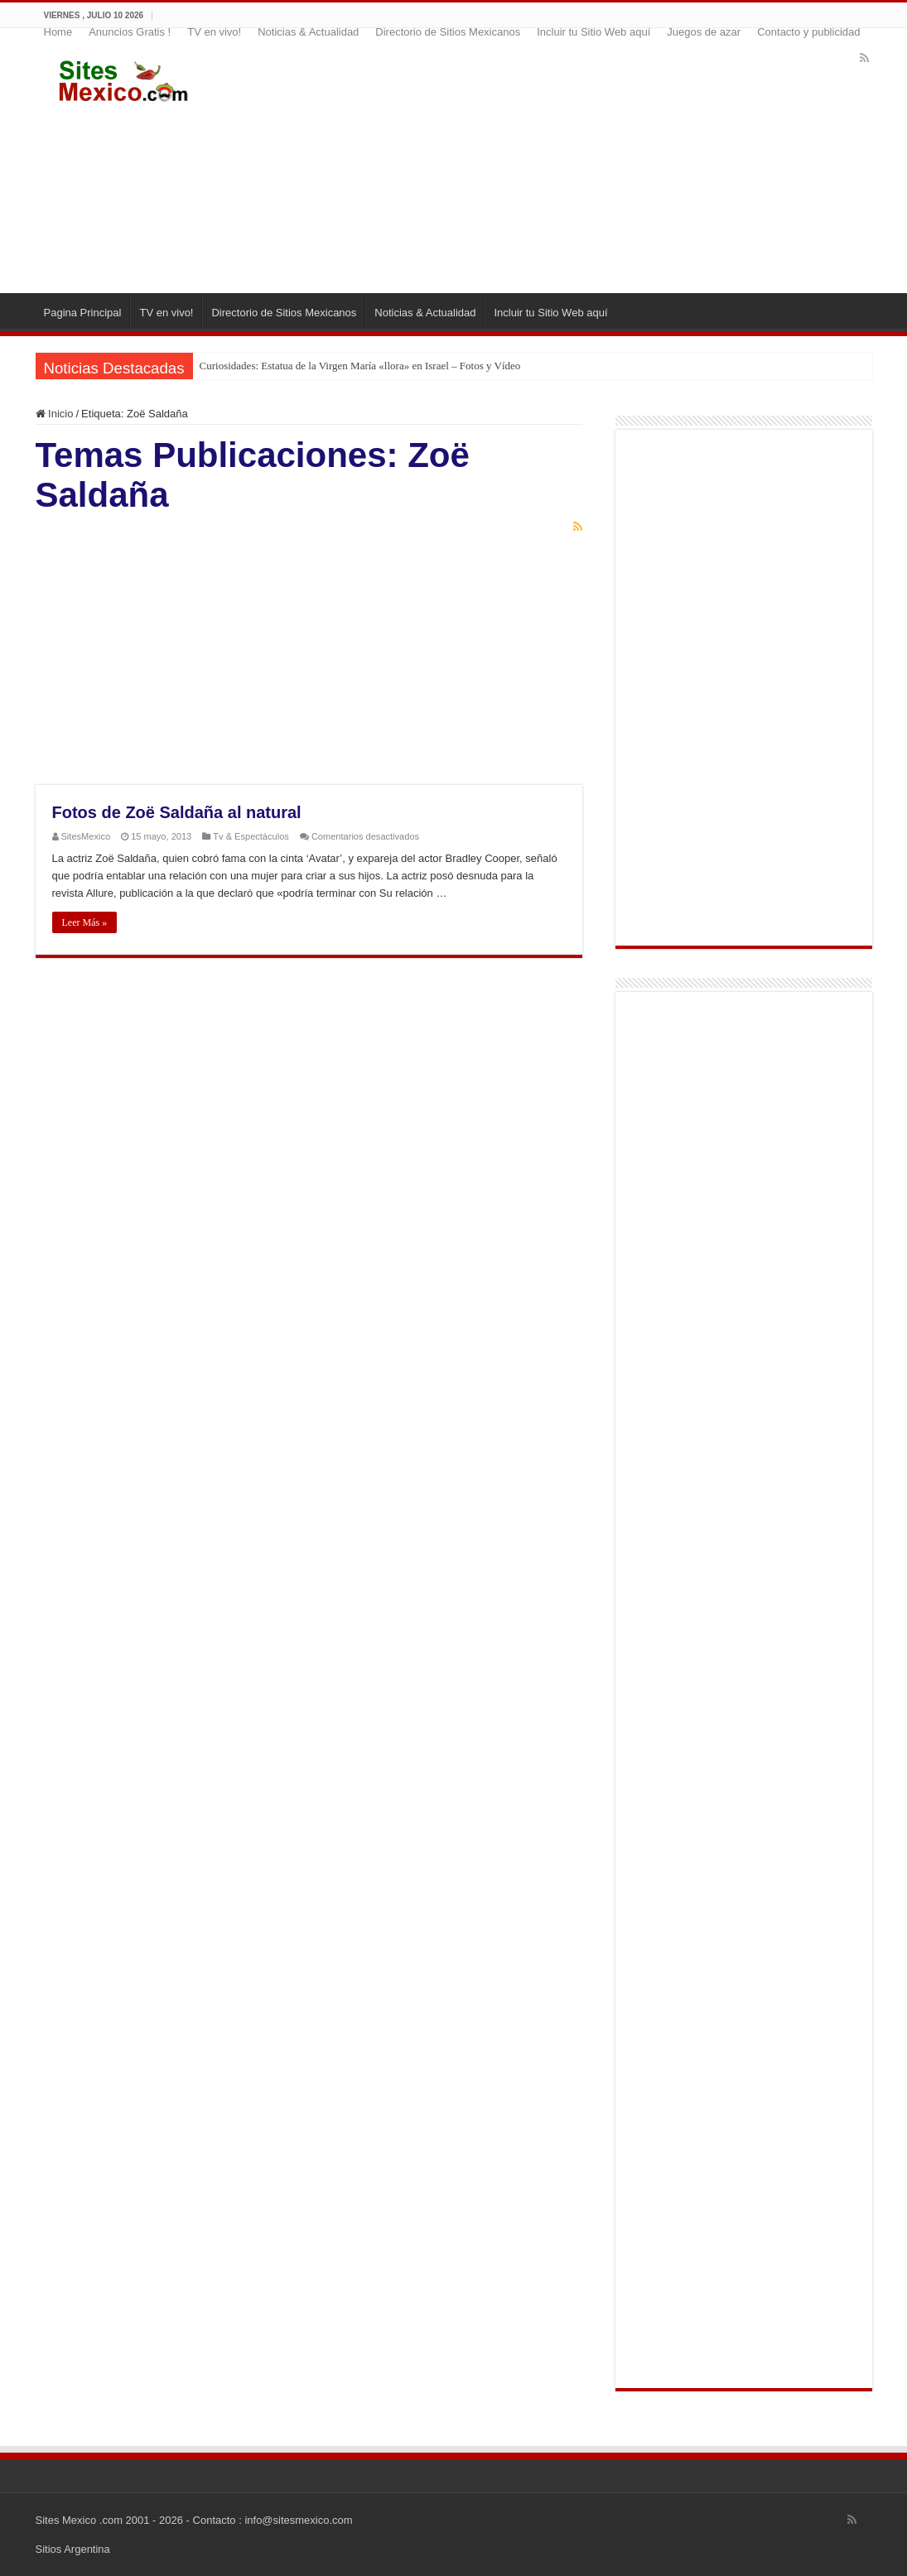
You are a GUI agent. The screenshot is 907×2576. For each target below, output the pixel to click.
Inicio (55, 413)
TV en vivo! (214, 32)
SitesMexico (86, 836)
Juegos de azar (704, 32)
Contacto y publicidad (808, 32)
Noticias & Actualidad (308, 32)
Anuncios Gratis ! (130, 32)
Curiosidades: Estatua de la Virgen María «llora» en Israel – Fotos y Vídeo (360, 365)
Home (58, 32)
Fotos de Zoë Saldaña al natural (177, 812)
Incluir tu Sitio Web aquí (593, 32)
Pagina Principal (83, 312)
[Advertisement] (554, 161)
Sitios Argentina (73, 2549)
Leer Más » (85, 922)
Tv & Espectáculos (250, 836)
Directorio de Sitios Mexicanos (447, 32)
